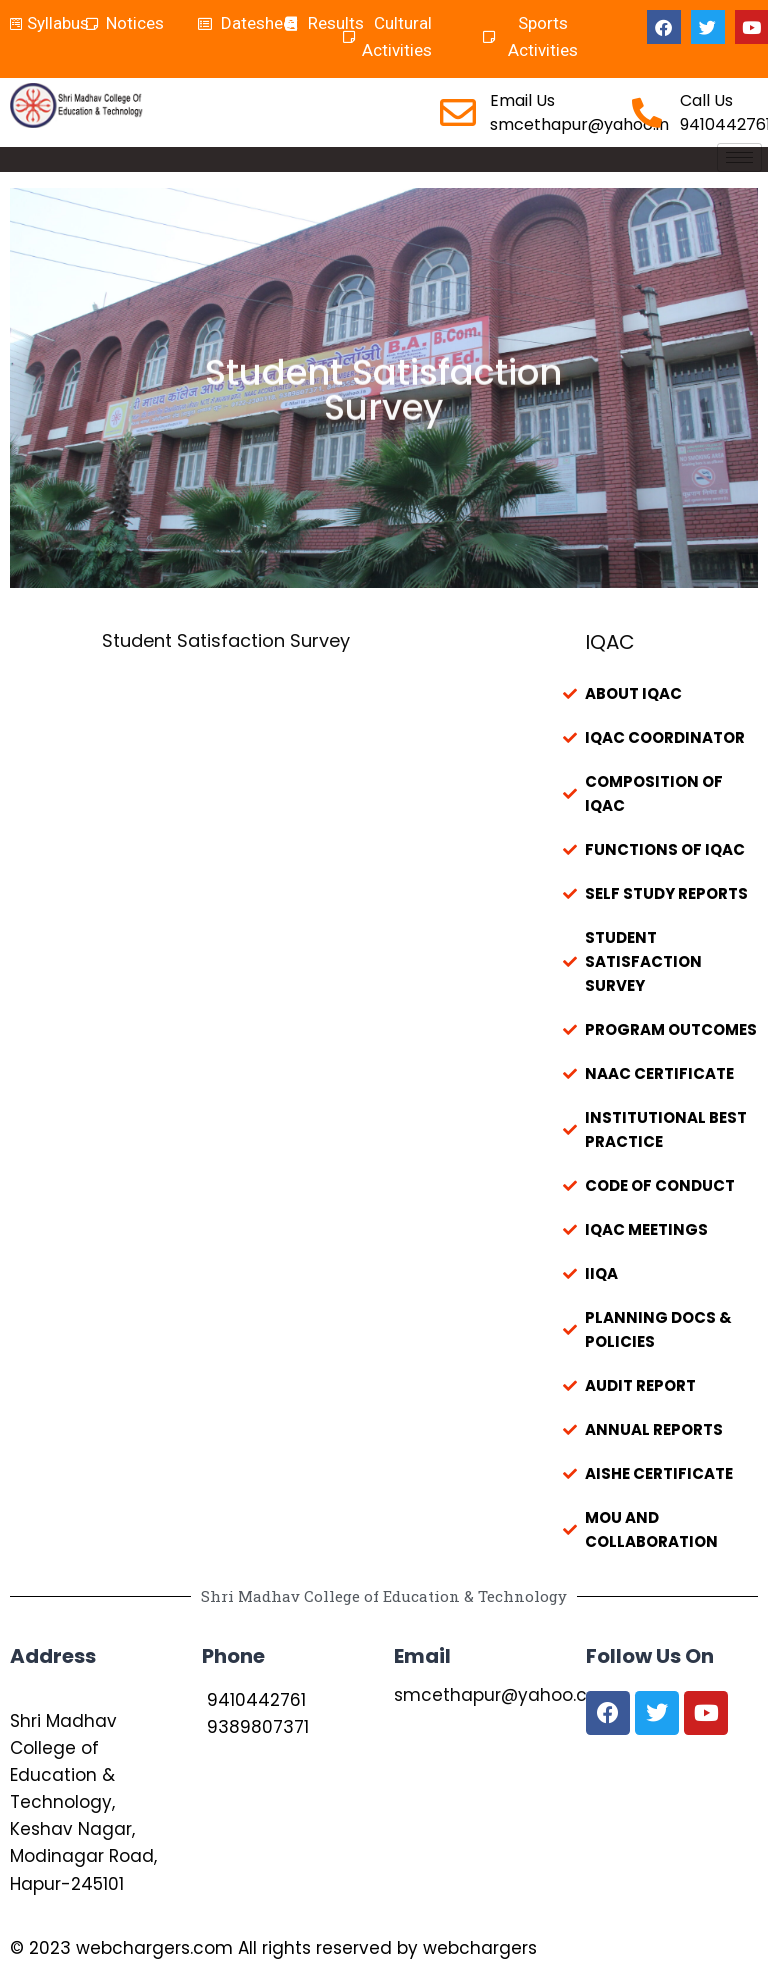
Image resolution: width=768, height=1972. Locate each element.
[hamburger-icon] (739, 157)
